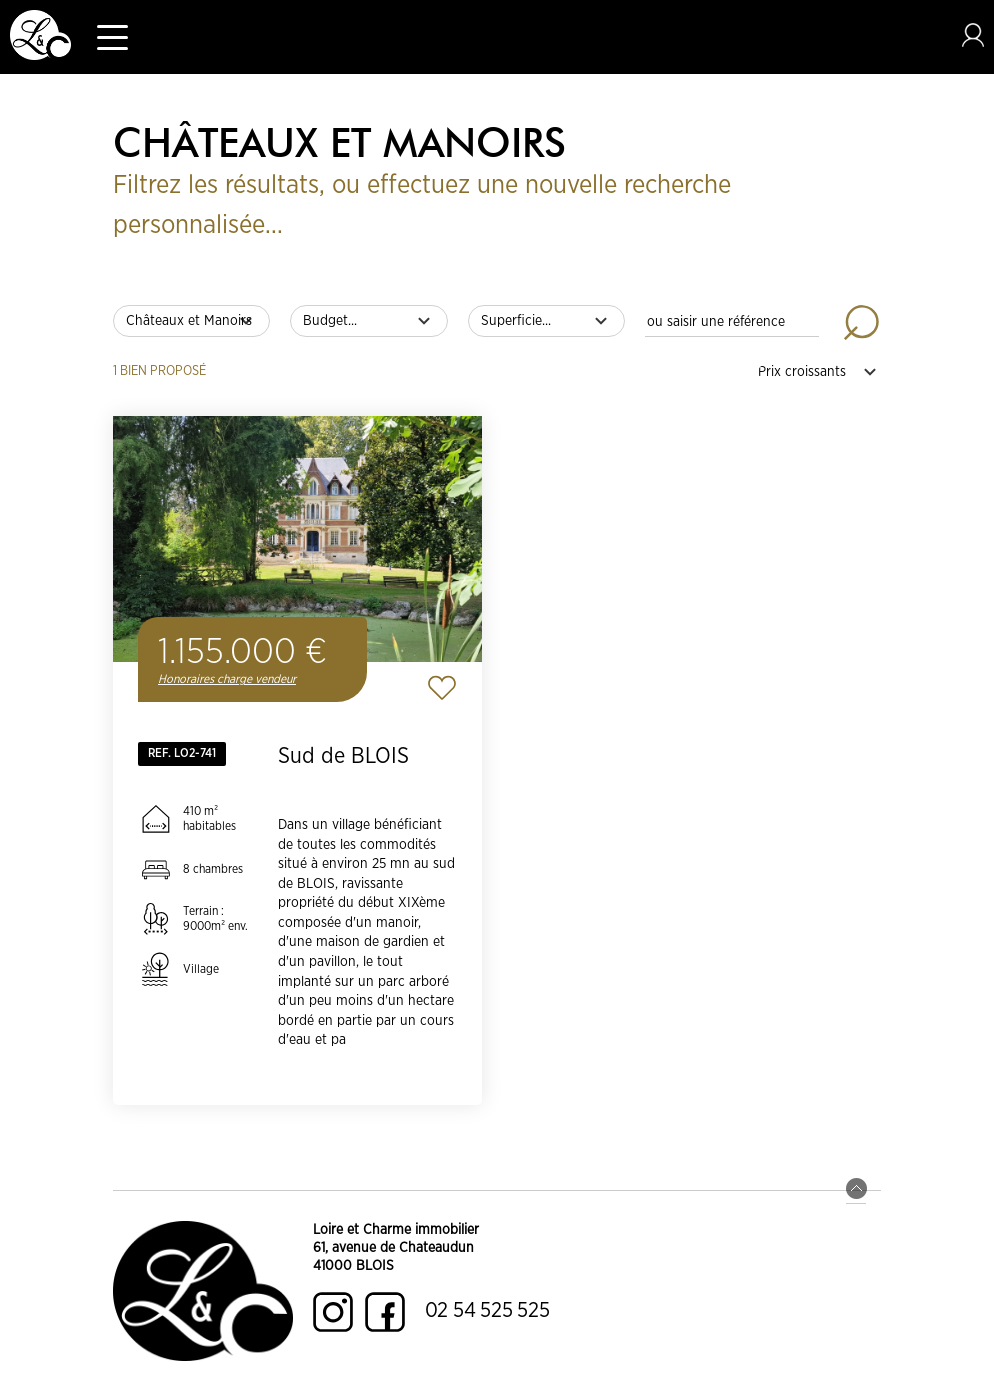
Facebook (385, 1312)
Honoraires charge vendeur (227, 679)
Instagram (333, 1312)
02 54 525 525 (487, 1310)
